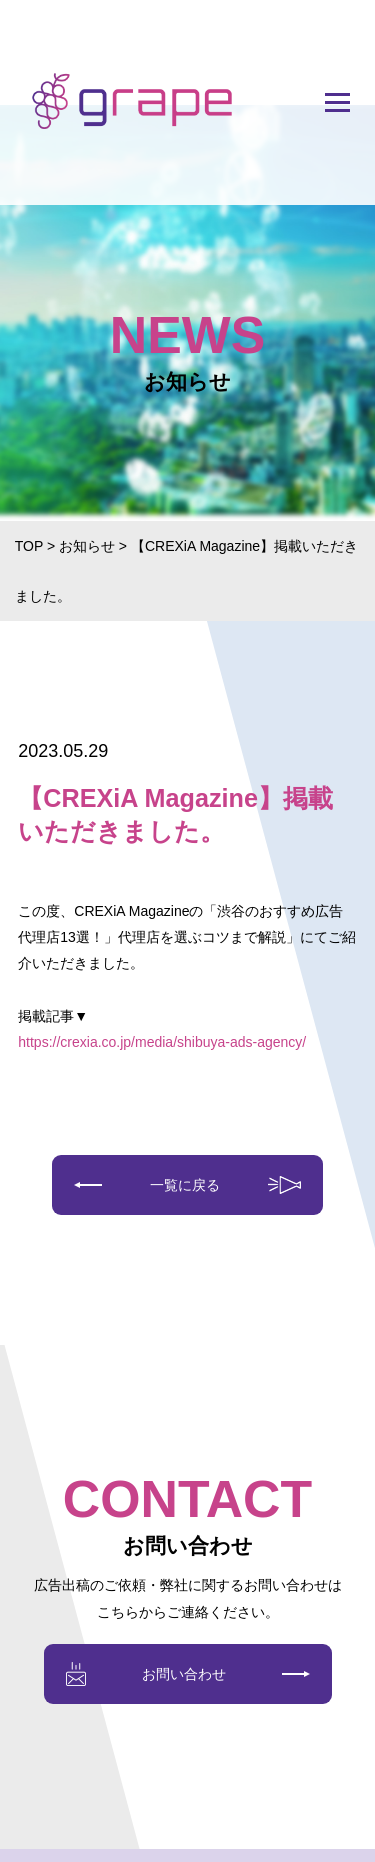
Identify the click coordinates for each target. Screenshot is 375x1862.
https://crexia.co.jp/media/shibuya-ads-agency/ (162, 1042)
